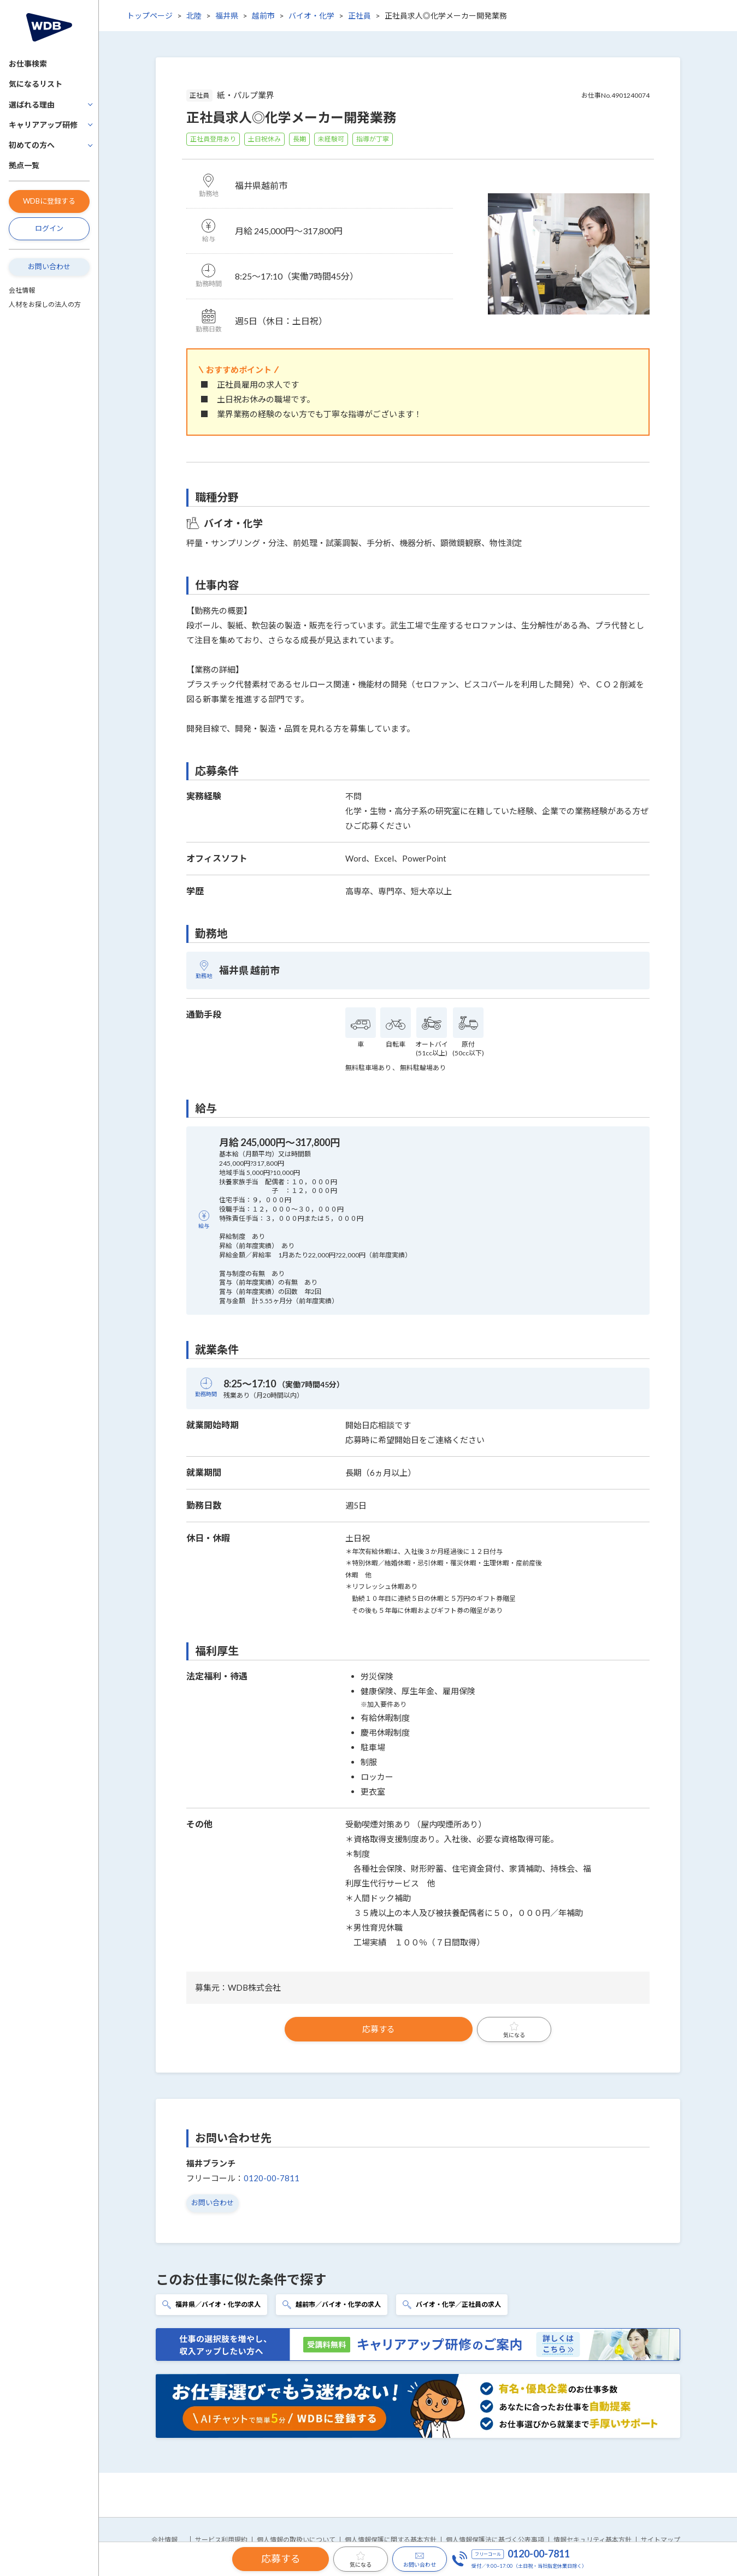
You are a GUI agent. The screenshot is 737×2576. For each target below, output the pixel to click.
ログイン (49, 228)
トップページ (150, 15)
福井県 (226, 15)
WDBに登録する (49, 201)
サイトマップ (660, 2540)
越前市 (263, 15)
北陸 (194, 15)
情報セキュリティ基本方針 (592, 2540)
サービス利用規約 (221, 2540)
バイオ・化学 (311, 15)
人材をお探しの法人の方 (45, 304)
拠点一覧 (24, 165)
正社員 (359, 15)
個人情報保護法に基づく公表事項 (495, 2540)
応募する (378, 2029)
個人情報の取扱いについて (296, 2540)
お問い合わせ (49, 266)
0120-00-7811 (271, 2178)
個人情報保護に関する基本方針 (391, 2540)
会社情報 (22, 290)
